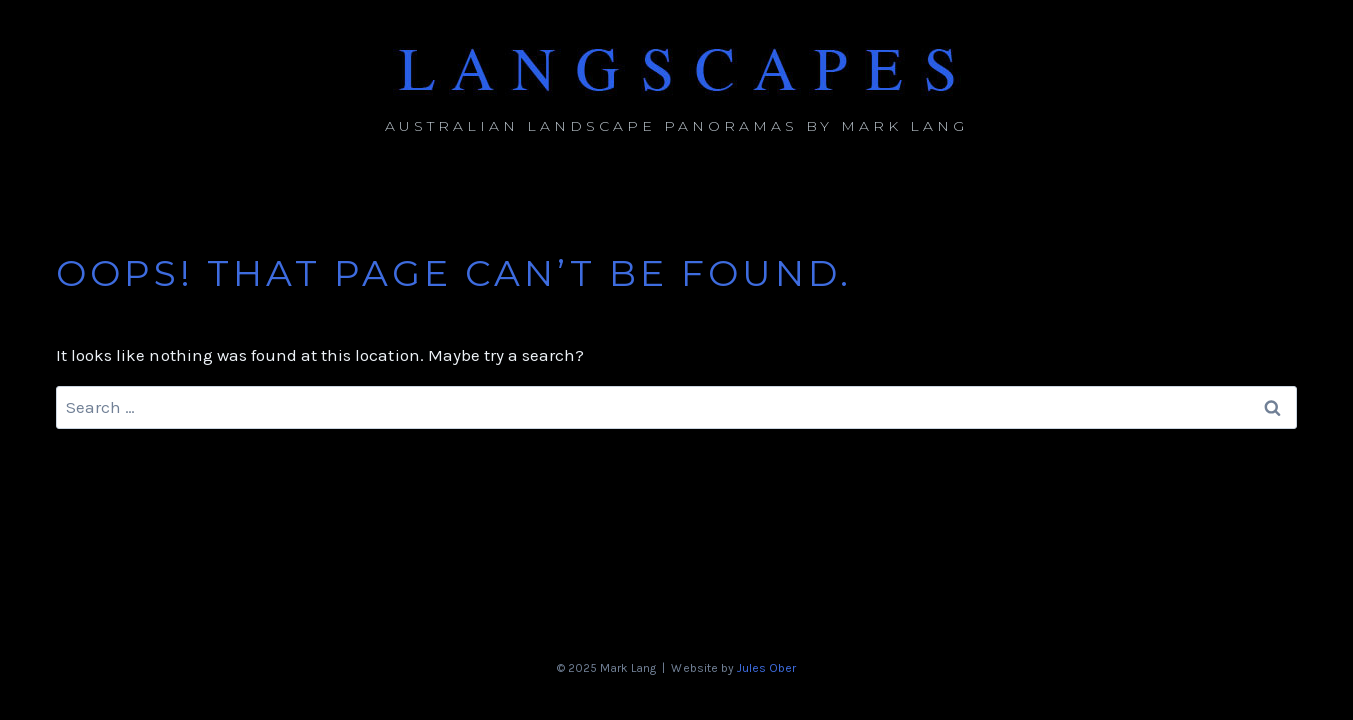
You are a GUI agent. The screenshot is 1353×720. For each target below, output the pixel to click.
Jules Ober (766, 668)
